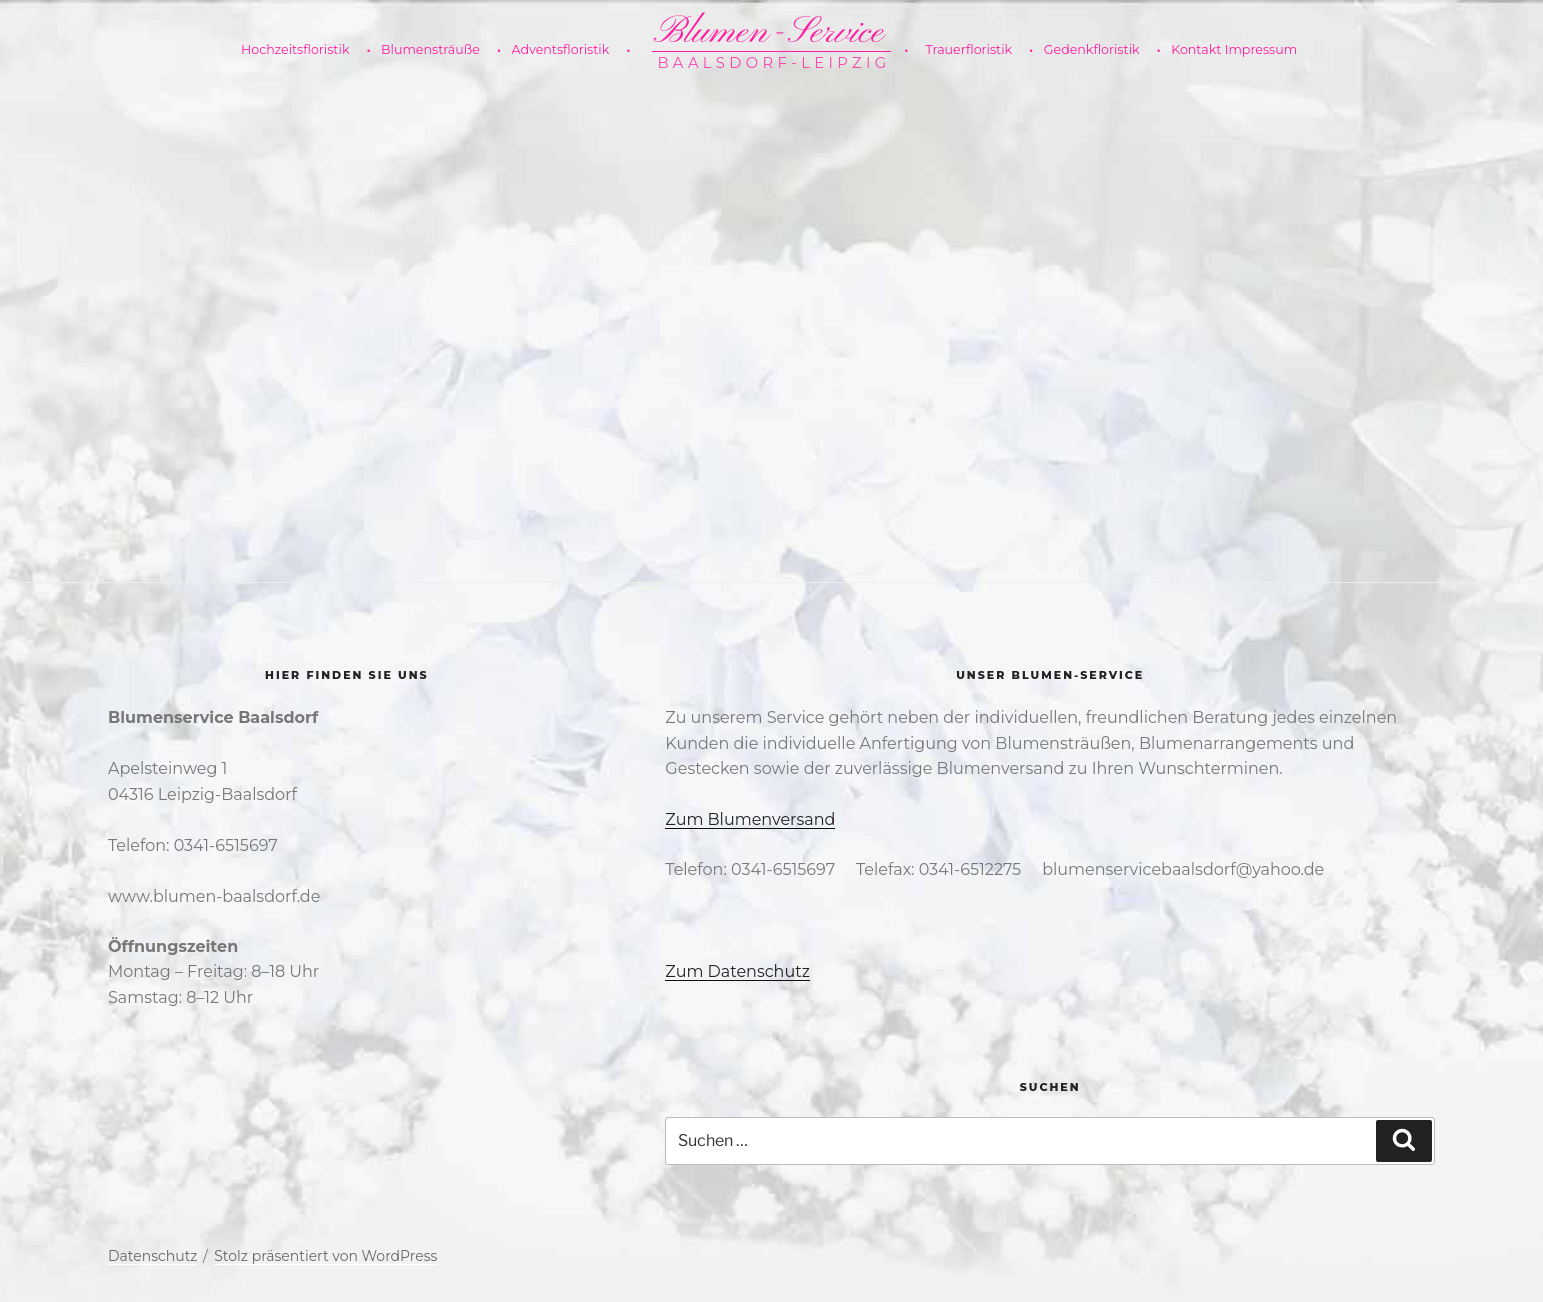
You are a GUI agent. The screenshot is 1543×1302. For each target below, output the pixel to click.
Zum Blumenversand (750, 819)
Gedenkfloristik (1100, 50)
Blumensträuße (438, 50)
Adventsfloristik (568, 50)
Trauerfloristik (969, 50)
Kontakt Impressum (1234, 49)
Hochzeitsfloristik (303, 50)
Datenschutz (152, 1256)
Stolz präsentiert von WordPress (325, 1256)
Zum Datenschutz (737, 971)
